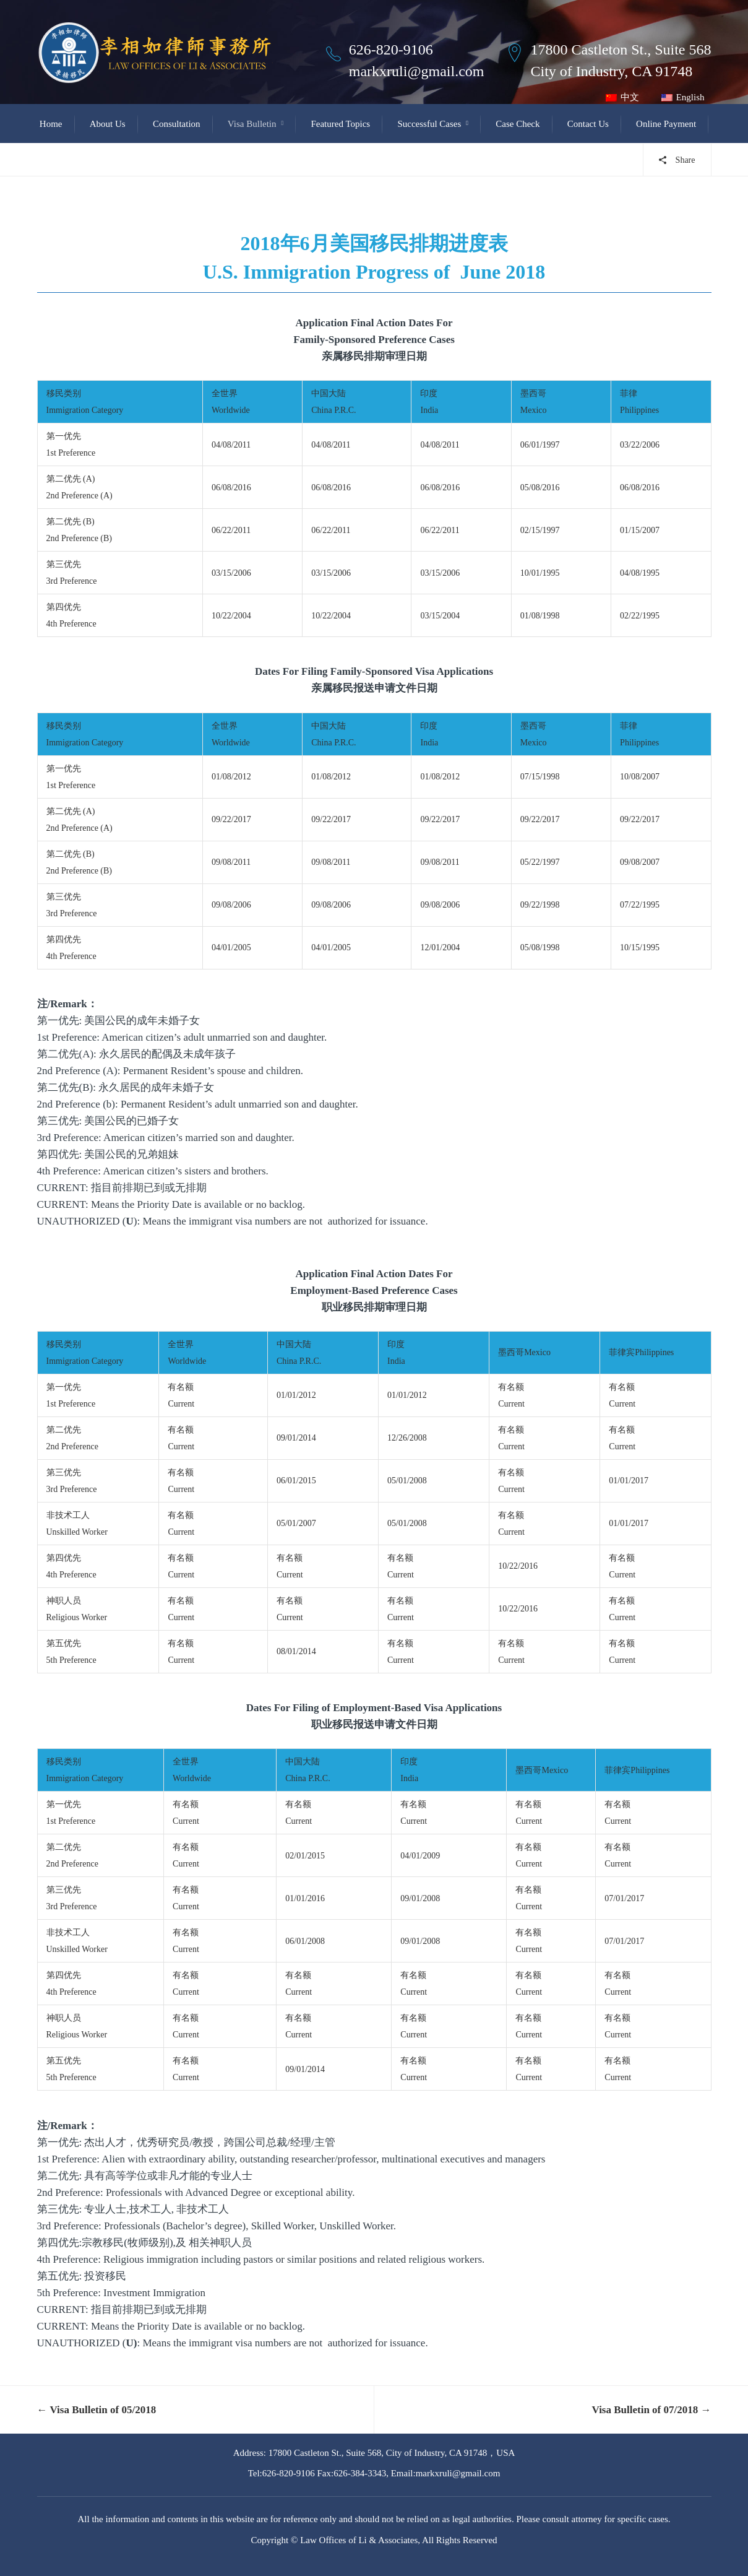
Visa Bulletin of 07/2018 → (651, 2410)
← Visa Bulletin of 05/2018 (97, 2410)
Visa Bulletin (252, 124)
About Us (108, 124)
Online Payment (666, 124)
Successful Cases (429, 124)
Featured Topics (340, 124)
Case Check (518, 124)
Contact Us (588, 124)
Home (51, 124)
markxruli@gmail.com (416, 71)
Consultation (176, 124)
